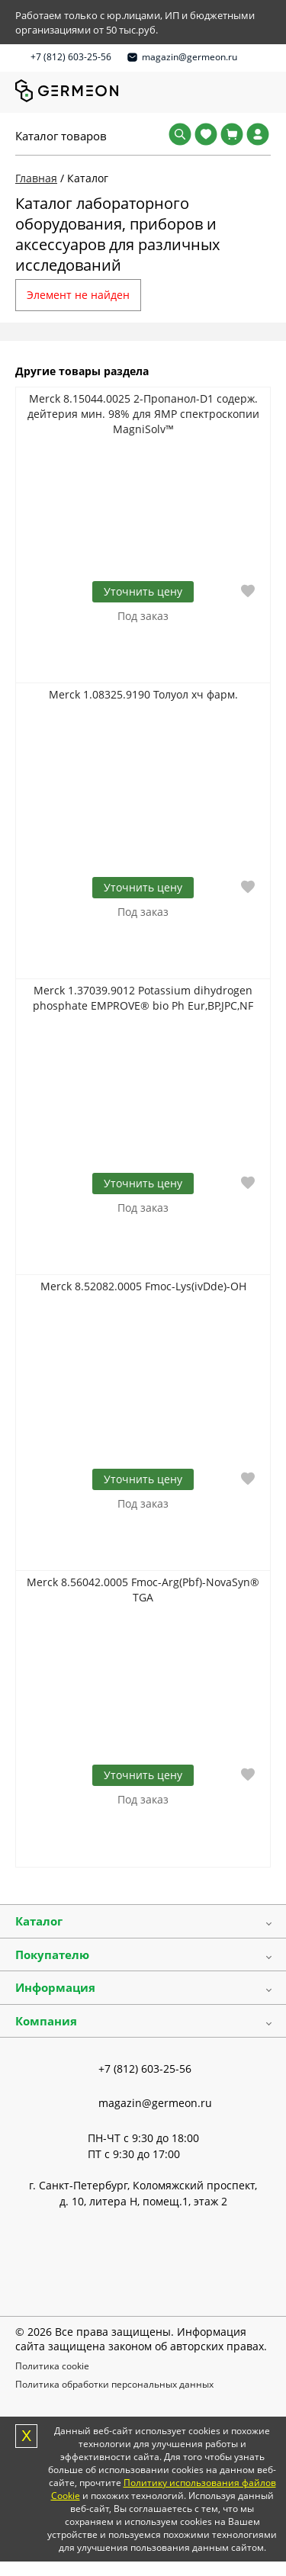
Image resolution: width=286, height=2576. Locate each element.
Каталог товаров (61, 135)
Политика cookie (52, 2365)
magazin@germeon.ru (189, 56)
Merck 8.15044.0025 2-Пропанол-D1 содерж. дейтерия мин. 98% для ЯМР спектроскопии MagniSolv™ (143, 413)
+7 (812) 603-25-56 (71, 56)
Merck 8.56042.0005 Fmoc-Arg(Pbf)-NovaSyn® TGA (143, 1589)
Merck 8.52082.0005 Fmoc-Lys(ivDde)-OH (143, 1286)
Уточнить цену (143, 591)
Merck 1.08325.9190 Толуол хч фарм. (143, 694)
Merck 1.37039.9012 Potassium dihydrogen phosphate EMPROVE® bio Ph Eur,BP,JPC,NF (143, 998)
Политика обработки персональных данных (114, 2384)
